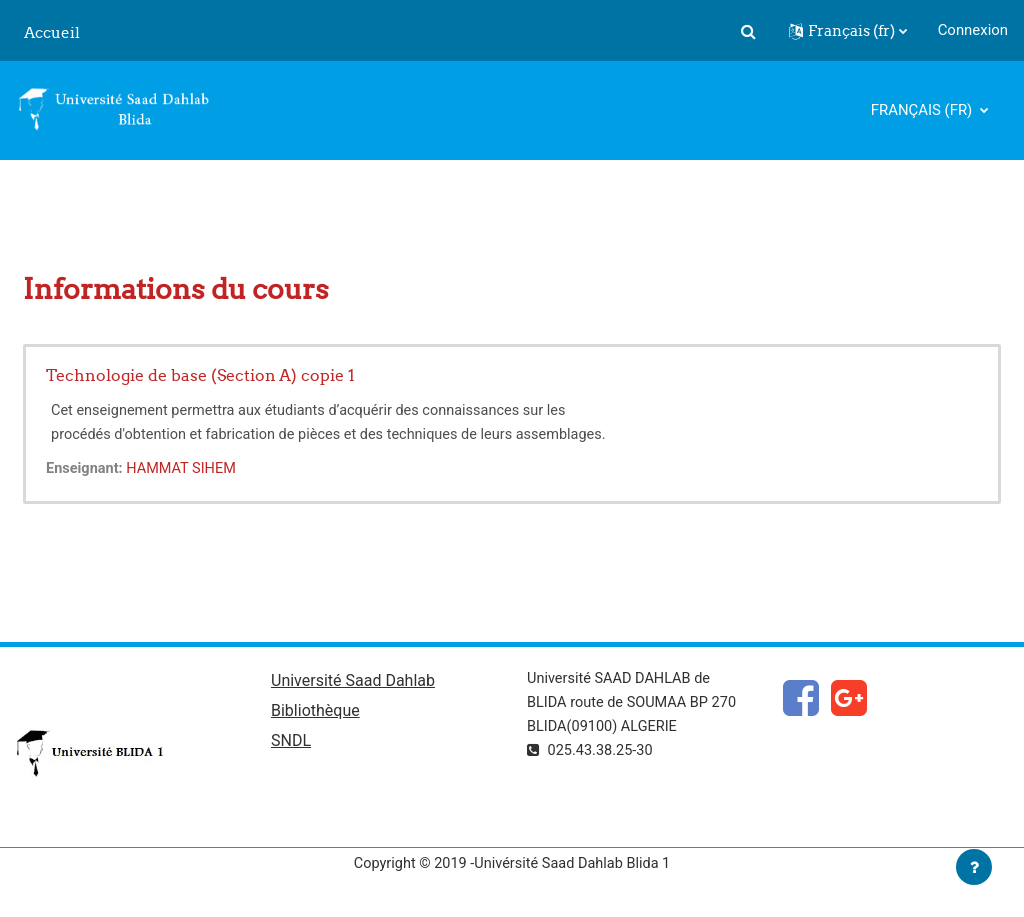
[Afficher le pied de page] (974, 867)
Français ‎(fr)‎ (923, 110)
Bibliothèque (315, 712)
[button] (749, 31)
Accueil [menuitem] (52, 32)
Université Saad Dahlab (353, 682)
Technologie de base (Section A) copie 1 (200, 375)
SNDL (291, 743)
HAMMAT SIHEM (185, 469)
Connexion (973, 30)
